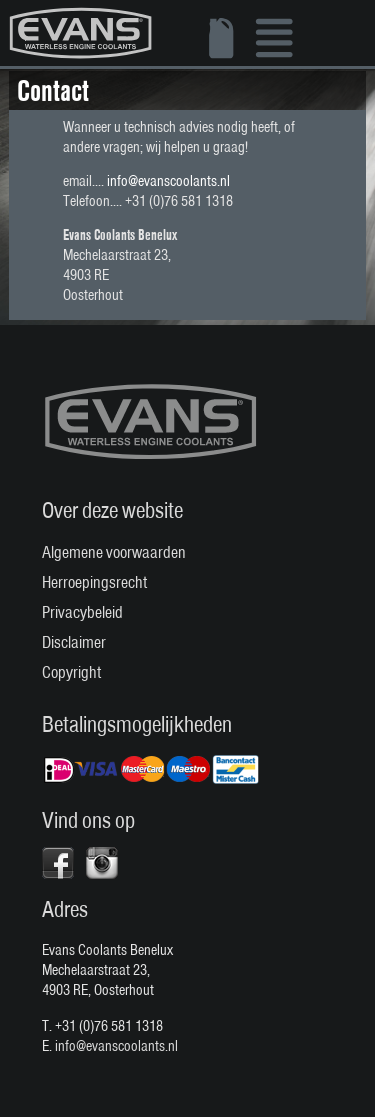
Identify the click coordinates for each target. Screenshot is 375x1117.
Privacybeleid (82, 612)
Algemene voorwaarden (114, 552)
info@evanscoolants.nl (168, 181)
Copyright (71, 672)
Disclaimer (74, 642)
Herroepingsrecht (94, 582)
